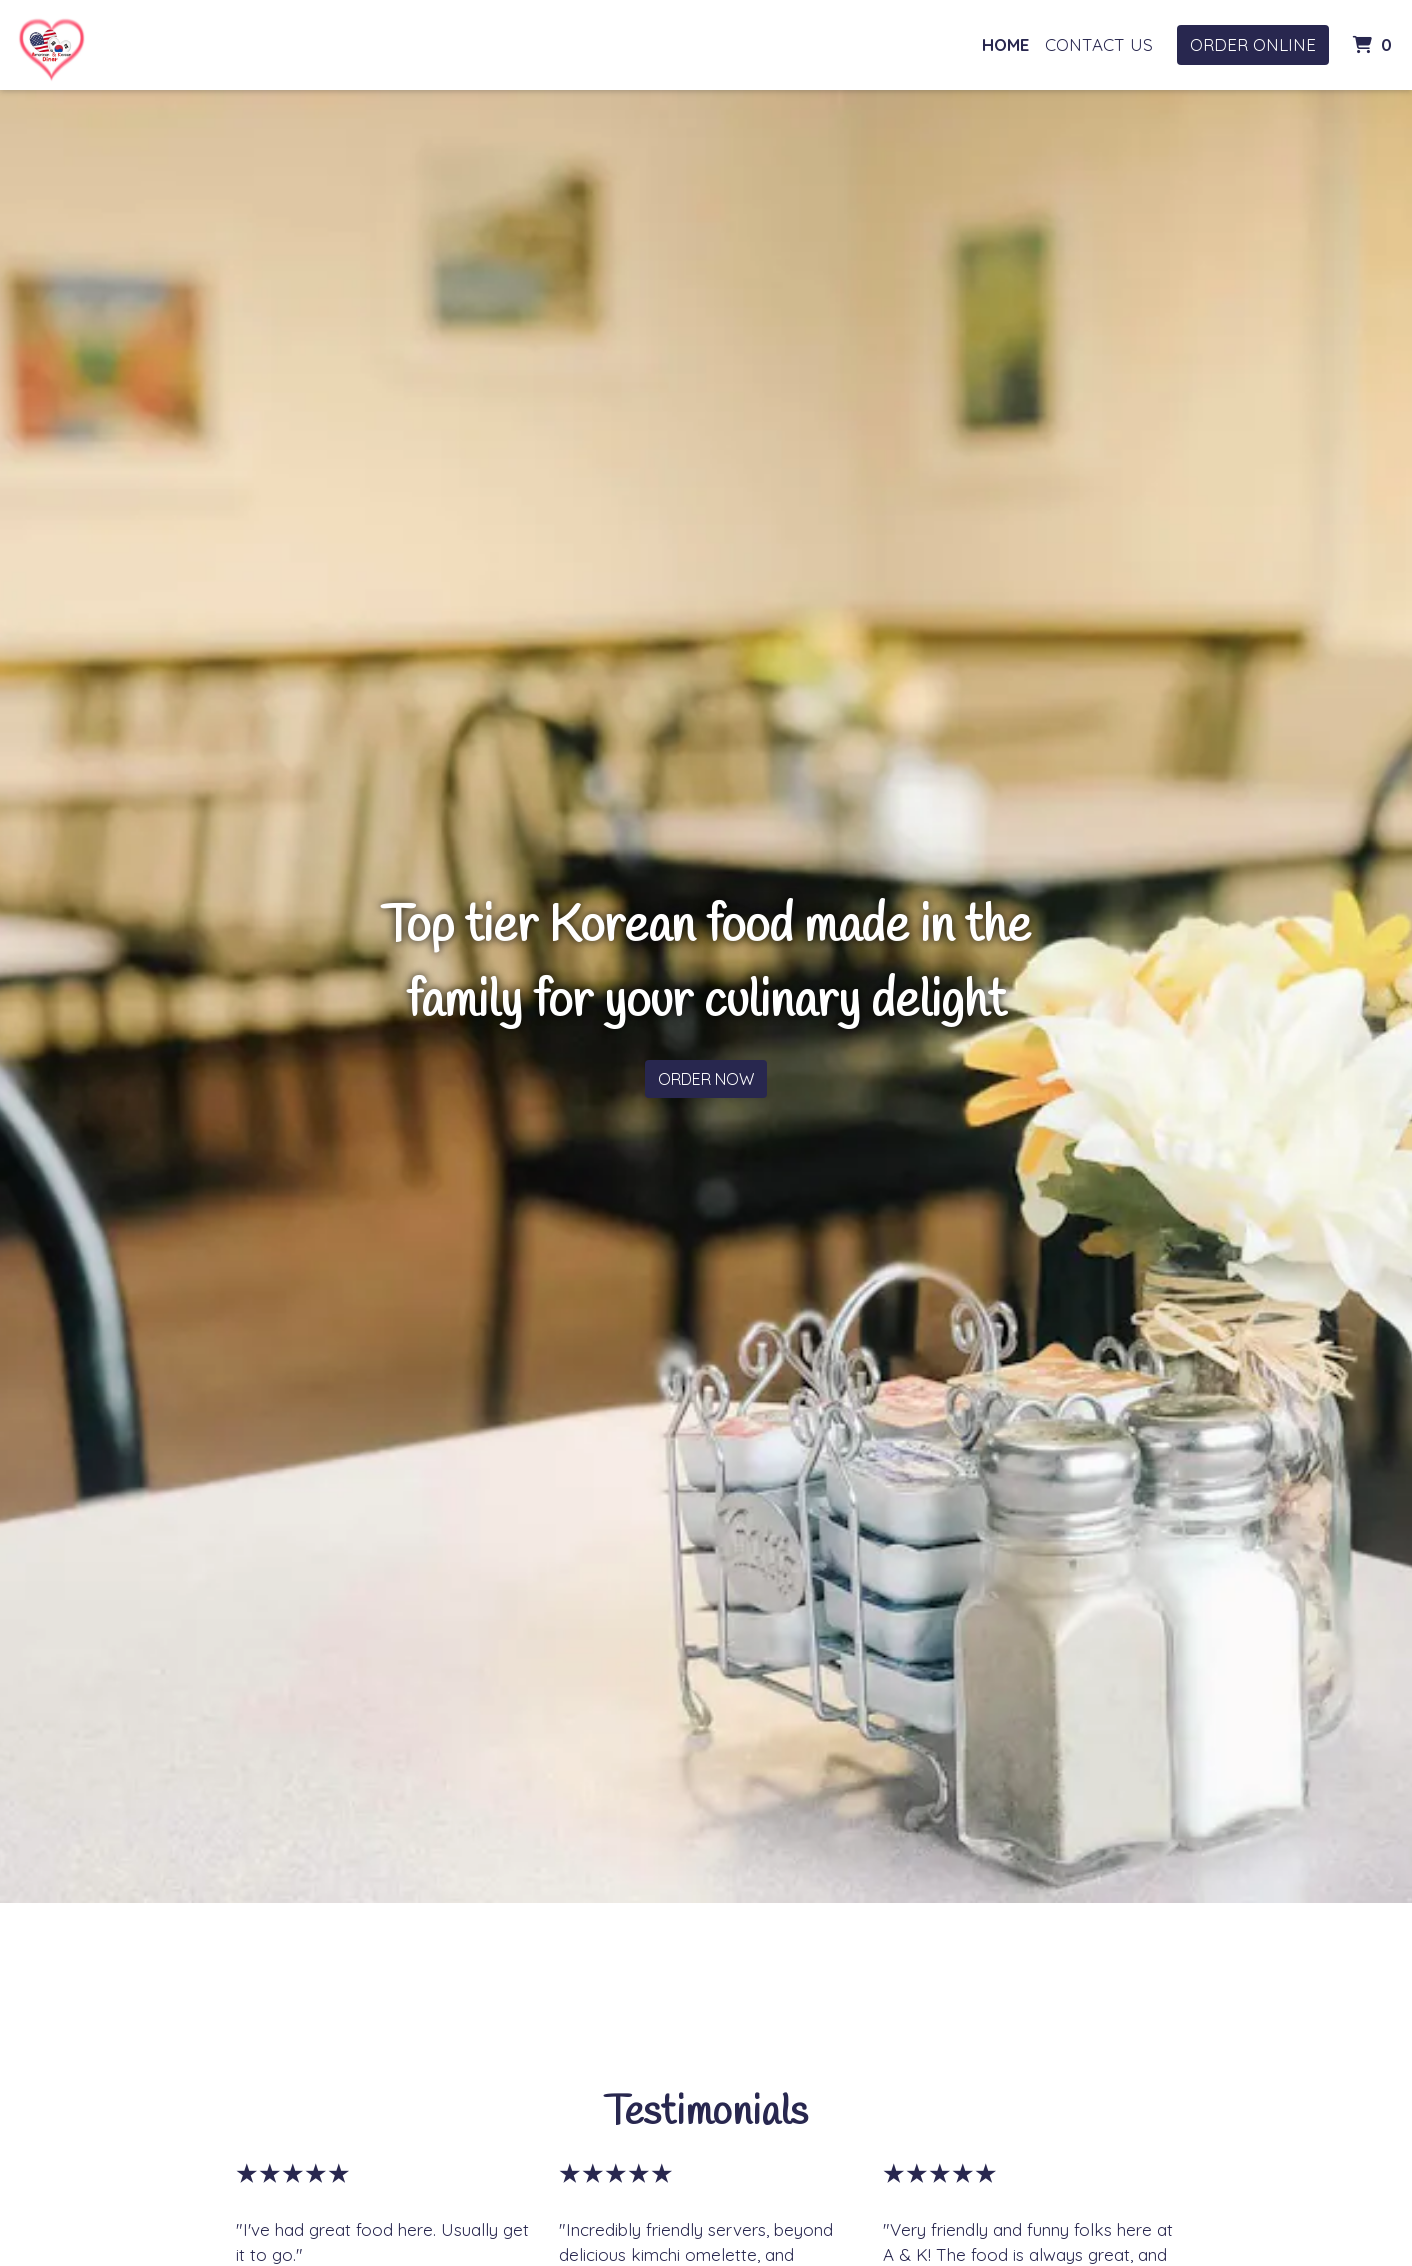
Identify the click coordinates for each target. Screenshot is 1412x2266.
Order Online (1253, 44)
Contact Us (1099, 44)
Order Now (706, 1079)
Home (1005, 44)
